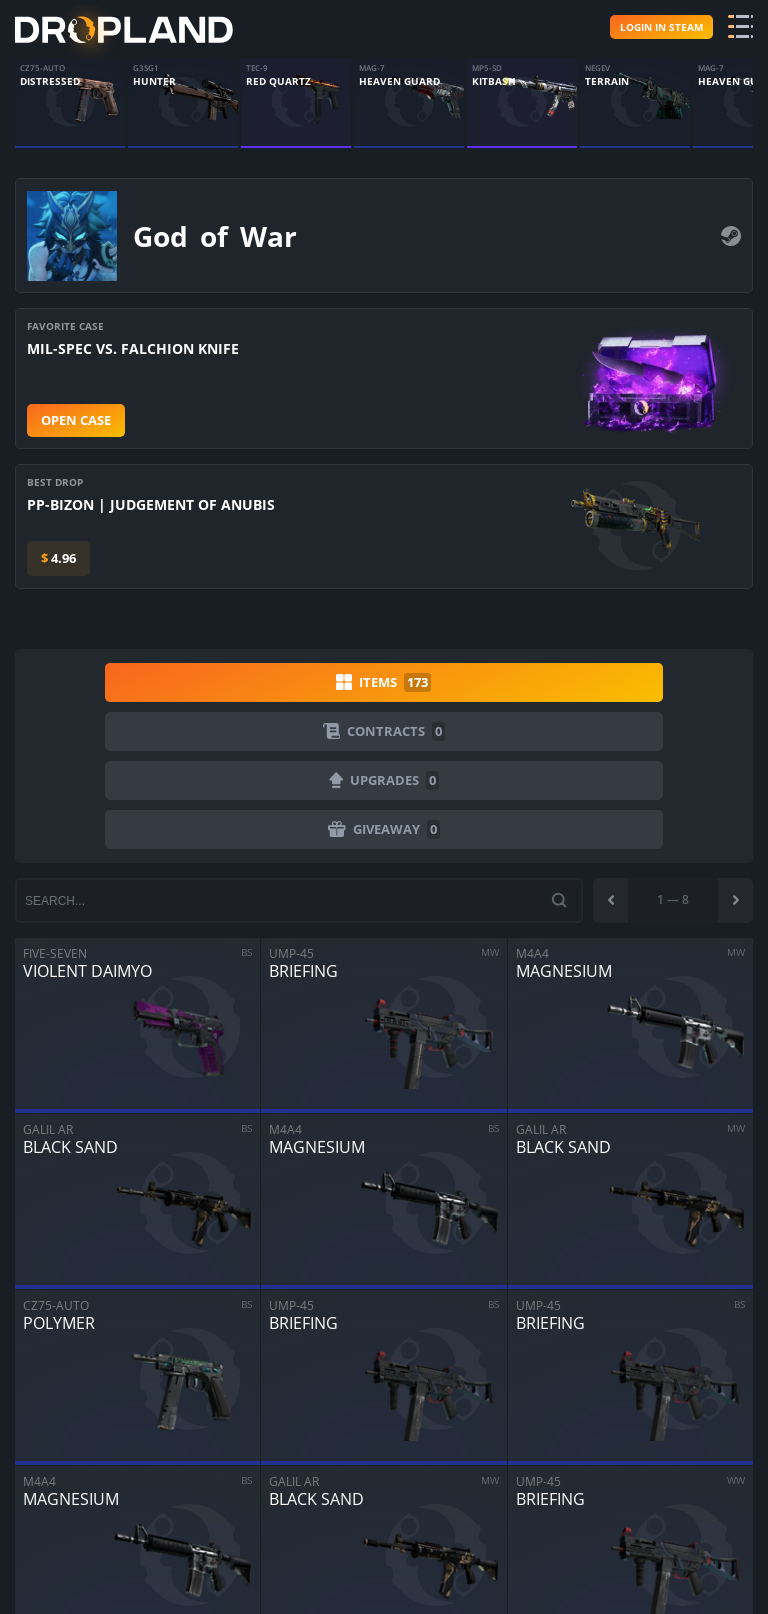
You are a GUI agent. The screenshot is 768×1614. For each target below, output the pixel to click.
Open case (76, 417)
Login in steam (661, 25)
